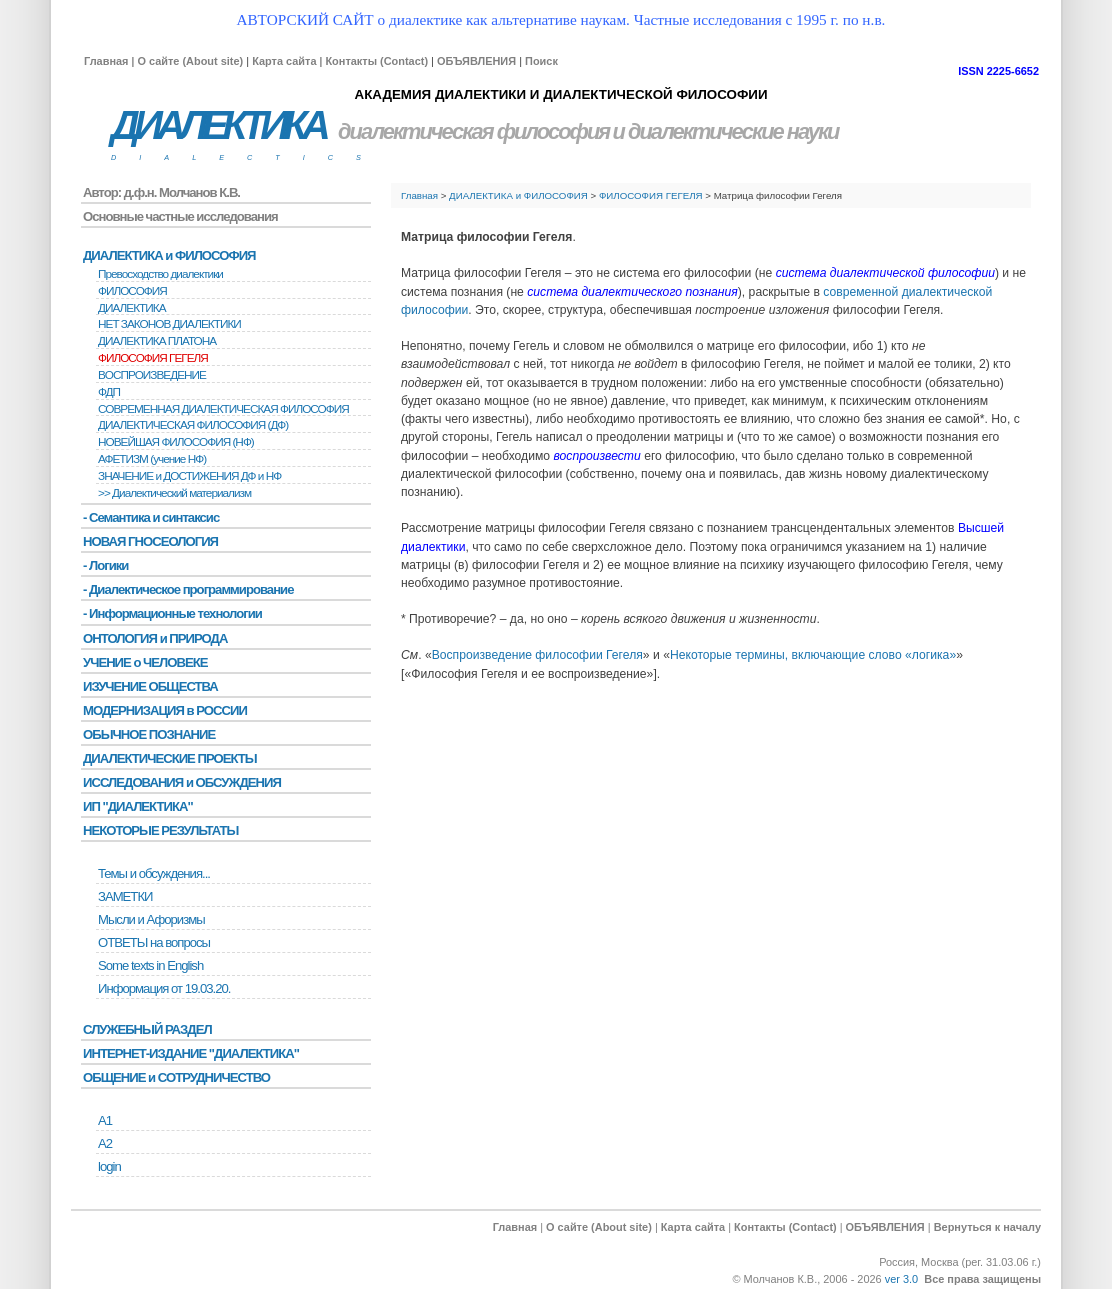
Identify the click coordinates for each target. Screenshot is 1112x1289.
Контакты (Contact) (376, 61)
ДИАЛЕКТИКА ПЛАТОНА (157, 341)
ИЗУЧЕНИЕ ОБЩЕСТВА (150, 686)
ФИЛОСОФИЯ (132, 291)
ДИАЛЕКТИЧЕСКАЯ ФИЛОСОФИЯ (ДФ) (193, 425)
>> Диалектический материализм (174, 493)
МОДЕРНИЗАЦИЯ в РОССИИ (165, 710)
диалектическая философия (473, 131)
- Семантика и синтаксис (151, 517)
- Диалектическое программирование (188, 589)
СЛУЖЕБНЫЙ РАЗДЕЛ (147, 1029)
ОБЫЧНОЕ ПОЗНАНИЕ (149, 734)
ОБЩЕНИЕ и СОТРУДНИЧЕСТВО (176, 1077)
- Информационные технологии (172, 613)
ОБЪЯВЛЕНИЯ (476, 61)
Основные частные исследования (180, 216)
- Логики (105, 565)
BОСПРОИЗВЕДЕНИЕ (152, 375)
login (109, 1166)
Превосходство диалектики (160, 274)
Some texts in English (150, 965)
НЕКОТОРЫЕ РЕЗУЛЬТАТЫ (160, 830)
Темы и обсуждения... (154, 873)
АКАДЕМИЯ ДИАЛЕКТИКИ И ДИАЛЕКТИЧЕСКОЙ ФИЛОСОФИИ (560, 94)
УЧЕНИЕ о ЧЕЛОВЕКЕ (145, 662)
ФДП (109, 392)
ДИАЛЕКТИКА (218, 125)
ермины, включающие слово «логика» (848, 655)
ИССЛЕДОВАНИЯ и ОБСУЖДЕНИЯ (182, 782)
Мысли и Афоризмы (151, 919)
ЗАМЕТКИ (125, 896)
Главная (106, 61)
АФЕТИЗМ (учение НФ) (152, 459)
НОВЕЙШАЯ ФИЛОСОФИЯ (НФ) (176, 442)
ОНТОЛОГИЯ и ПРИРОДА (155, 638)
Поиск (541, 61)
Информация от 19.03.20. (164, 988)
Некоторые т (705, 655)
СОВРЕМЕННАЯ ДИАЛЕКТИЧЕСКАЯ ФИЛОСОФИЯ (223, 409)
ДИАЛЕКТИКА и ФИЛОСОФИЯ (518, 195)
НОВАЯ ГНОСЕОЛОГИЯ (150, 541)
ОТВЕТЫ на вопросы (154, 942)
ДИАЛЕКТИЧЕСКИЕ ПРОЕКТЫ (170, 758)
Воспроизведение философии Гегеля (537, 655)
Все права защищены (982, 1279)
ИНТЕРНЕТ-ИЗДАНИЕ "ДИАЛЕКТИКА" (191, 1053)
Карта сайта (284, 61)
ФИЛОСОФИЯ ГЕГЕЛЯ (651, 195)
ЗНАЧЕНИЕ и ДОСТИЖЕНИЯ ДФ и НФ (189, 476)
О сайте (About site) (190, 61)
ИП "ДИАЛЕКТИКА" (138, 806)
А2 (105, 1143)
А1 (105, 1120)
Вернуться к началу (987, 1227)
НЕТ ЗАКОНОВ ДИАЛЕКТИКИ (169, 324)
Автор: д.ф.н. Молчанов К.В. (161, 192)
